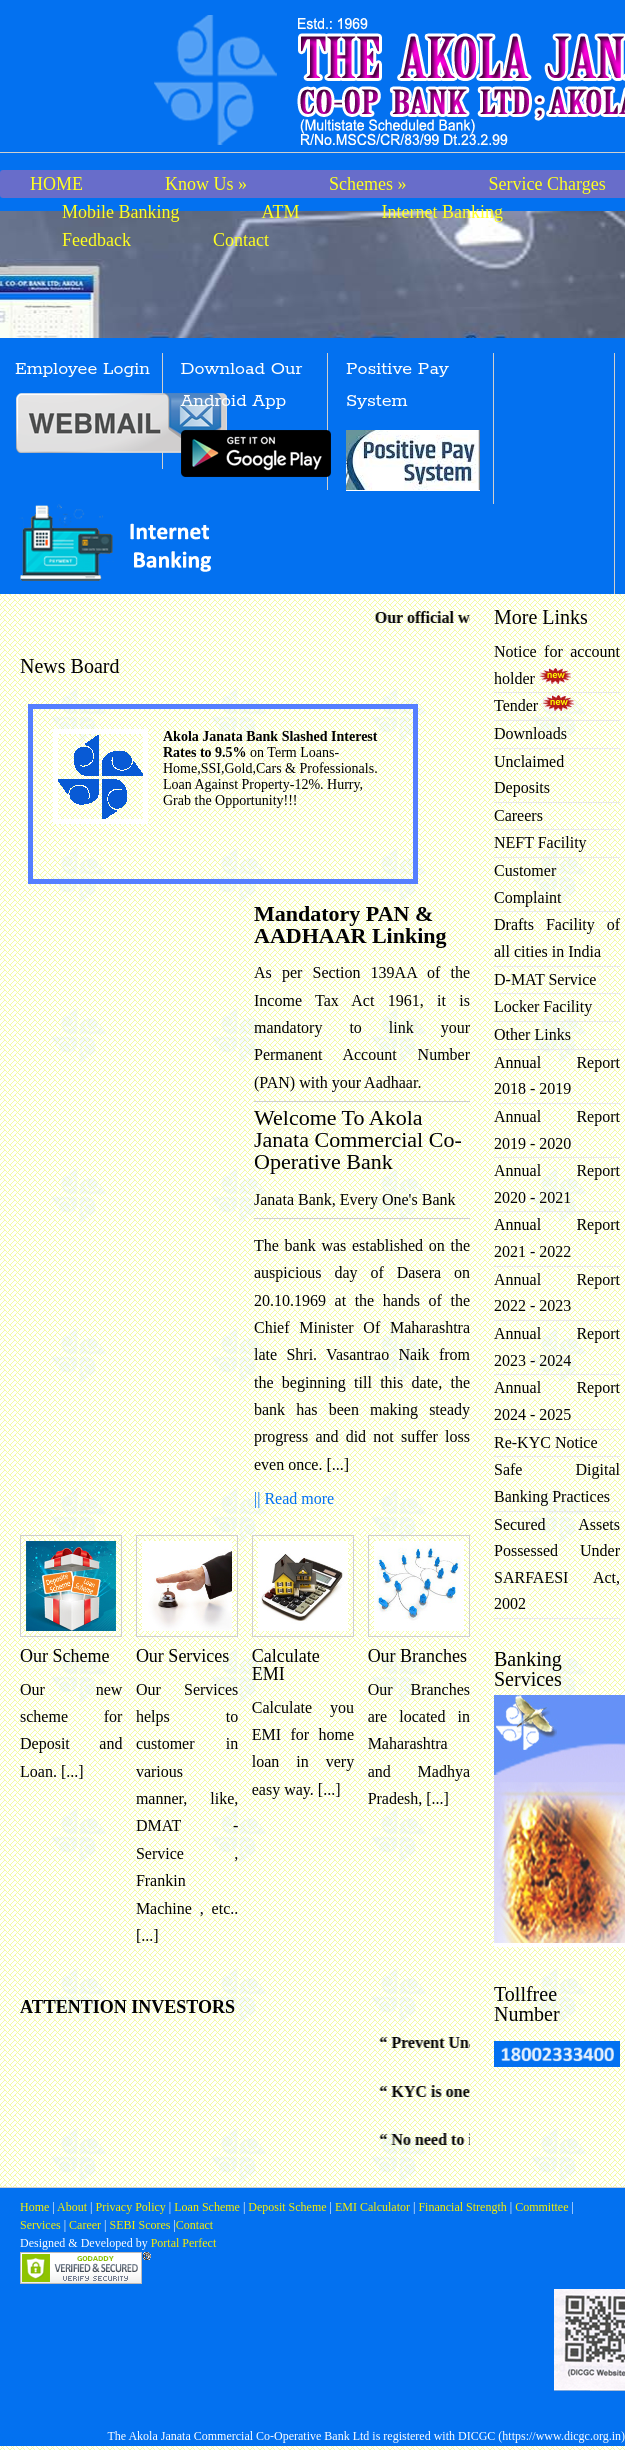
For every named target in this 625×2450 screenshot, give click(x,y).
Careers (518, 815)
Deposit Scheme (288, 2207)
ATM (281, 212)
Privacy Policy (131, 2207)
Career (83, 2225)
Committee (541, 2207)
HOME (56, 184)
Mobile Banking (121, 212)
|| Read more (294, 1498)
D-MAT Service (545, 979)
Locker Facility (543, 1006)
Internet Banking (442, 212)
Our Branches (417, 1656)
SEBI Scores (139, 2225)
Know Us (206, 184)
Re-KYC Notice (546, 1442)
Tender (534, 705)
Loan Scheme (208, 2207)
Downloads (530, 733)
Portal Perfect (184, 2243)
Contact (241, 240)
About (72, 2207)
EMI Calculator (372, 2207)
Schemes (367, 184)
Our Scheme (64, 1656)
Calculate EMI (286, 1665)
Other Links (532, 1034)
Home (36, 2207)
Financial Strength (462, 2207)
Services (40, 2225)
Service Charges (547, 184)
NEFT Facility (540, 842)
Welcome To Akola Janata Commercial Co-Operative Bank (358, 1139)
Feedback (96, 240)
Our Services (182, 1656)
